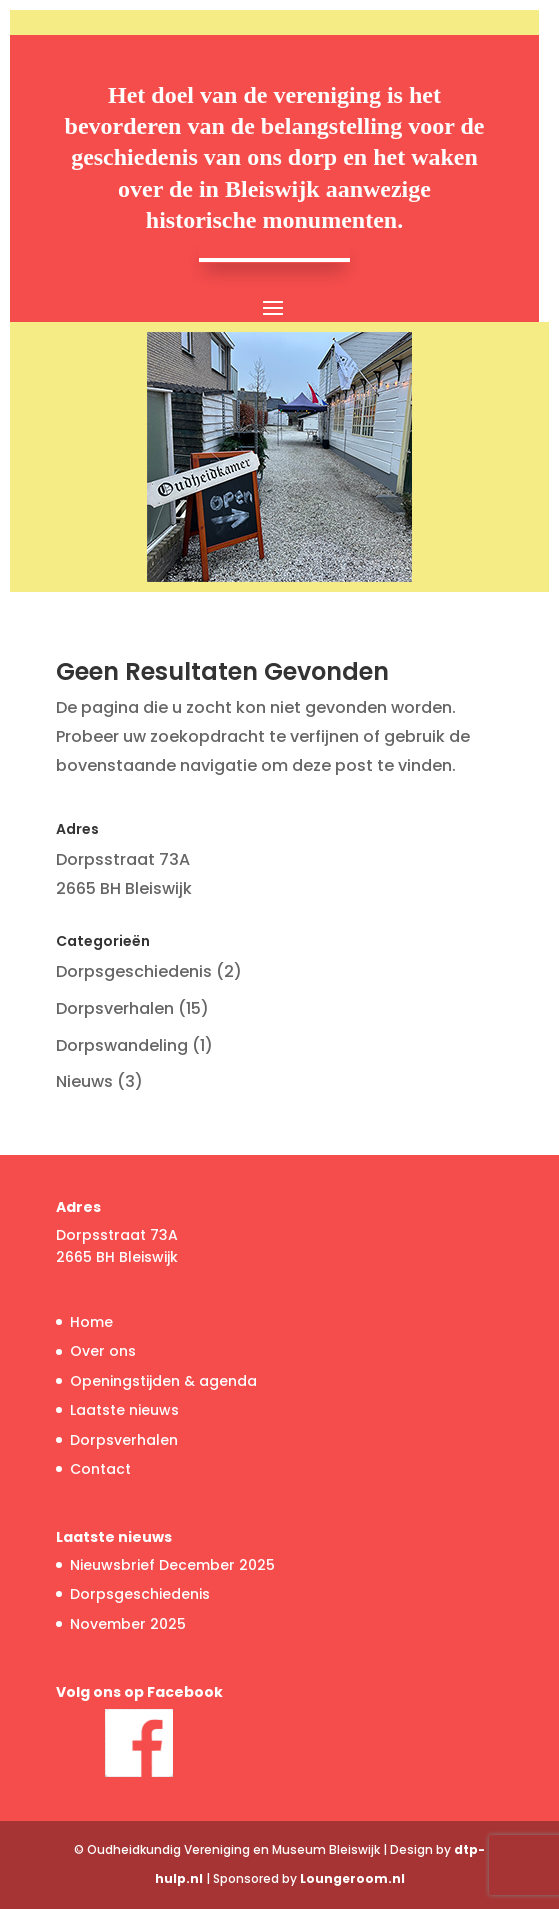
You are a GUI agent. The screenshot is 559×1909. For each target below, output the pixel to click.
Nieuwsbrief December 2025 (172, 1565)
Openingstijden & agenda (163, 1381)
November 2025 (128, 1624)
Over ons (103, 1351)
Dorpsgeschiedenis (134, 971)
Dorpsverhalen (115, 1008)
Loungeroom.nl (352, 1878)
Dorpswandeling (122, 1045)
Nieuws (84, 1081)
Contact (100, 1469)
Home (91, 1322)
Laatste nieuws (124, 1410)
